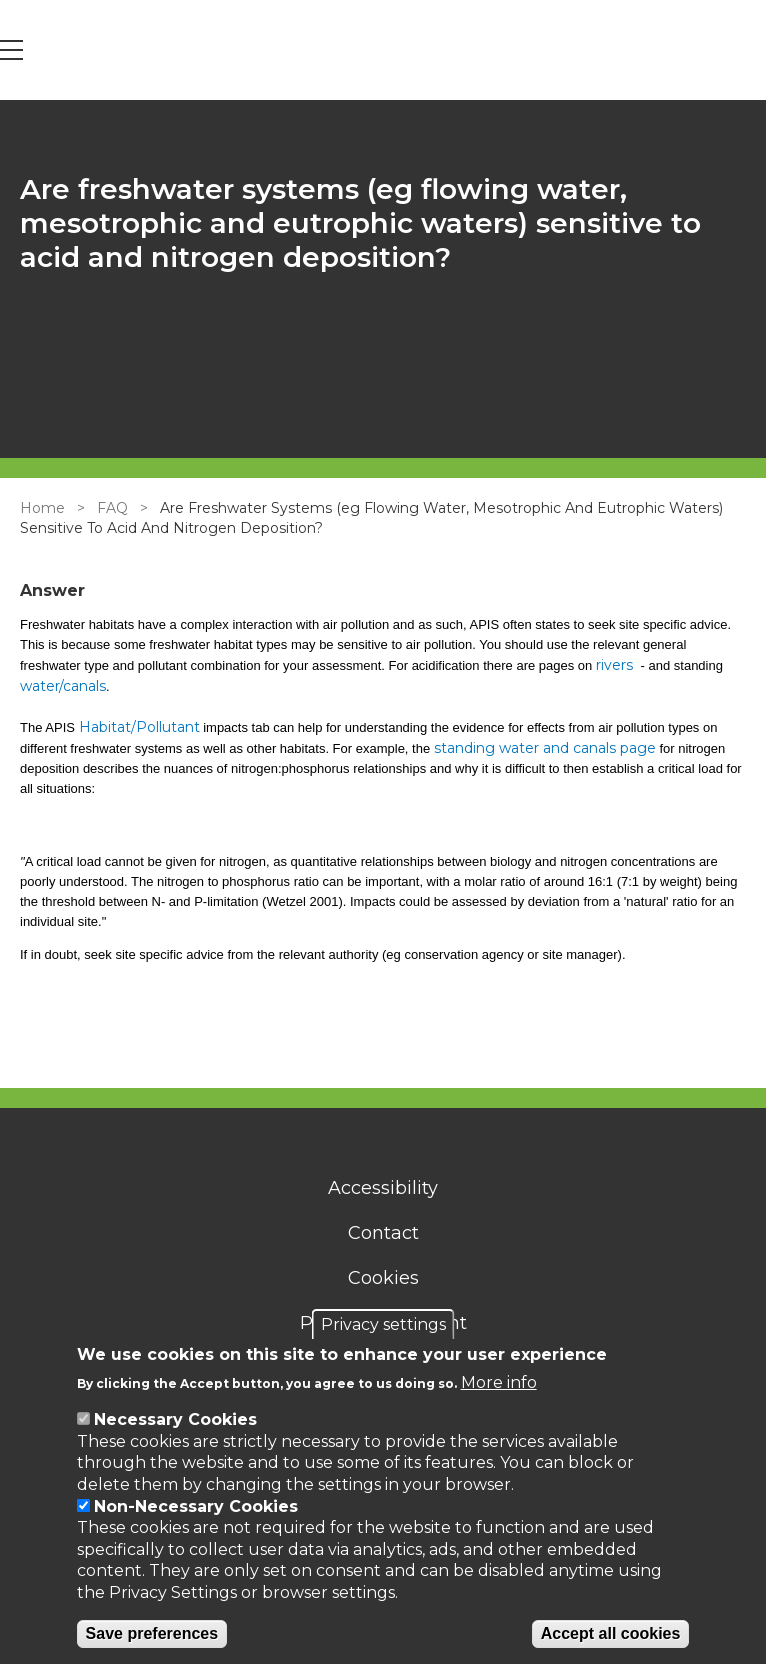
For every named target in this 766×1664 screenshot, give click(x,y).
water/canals (63, 686)
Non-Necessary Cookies (196, 1506)
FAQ (112, 508)
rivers (616, 665)
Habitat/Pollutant (139, 727)
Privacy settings (383, 1324)
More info (499, 1382)
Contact (383, 1233)
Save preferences (152, 1633)
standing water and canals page (545, 748)
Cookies (383, 1278)
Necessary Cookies (175, 1419)
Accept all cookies (611, 1633)
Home (42, 508)
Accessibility (383, 1188)
